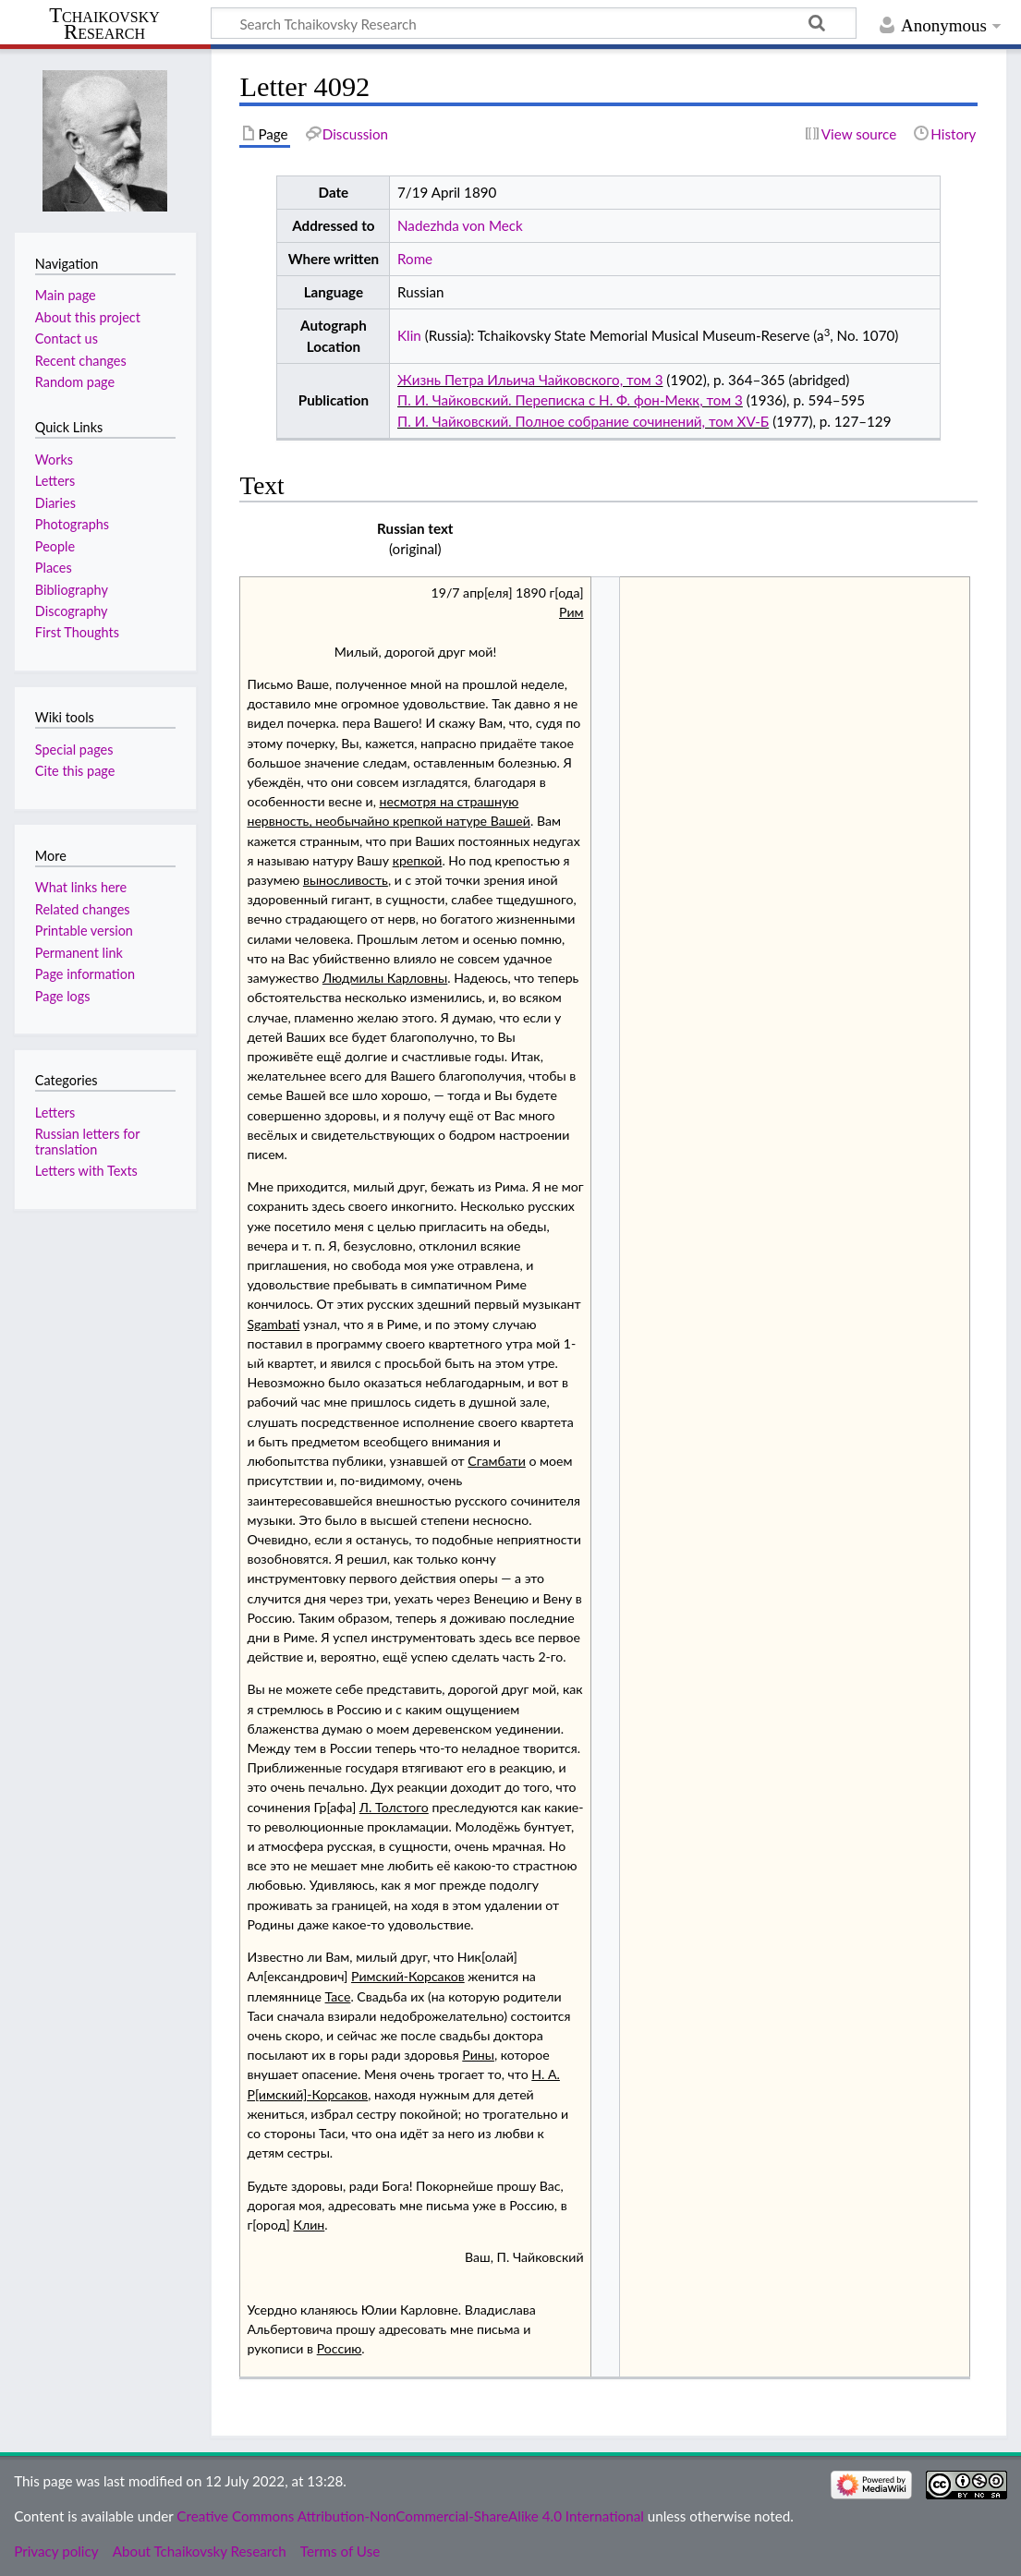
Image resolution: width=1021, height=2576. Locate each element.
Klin (409, 335)
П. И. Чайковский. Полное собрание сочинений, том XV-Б (583, 421)
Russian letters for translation (87, 1141)
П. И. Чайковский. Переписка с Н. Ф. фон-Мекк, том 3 (570, 400)
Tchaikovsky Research (104, 24)
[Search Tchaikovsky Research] (534, 23)
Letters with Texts (86, 1171)
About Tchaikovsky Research (199, 2551)
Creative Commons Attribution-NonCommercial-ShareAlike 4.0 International (409, 2516)
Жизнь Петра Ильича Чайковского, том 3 (529, 379)
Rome (414, 258)
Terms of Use (340, 2551)
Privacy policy (56, 2551)
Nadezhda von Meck (460, 225)
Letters (55, 1112)
